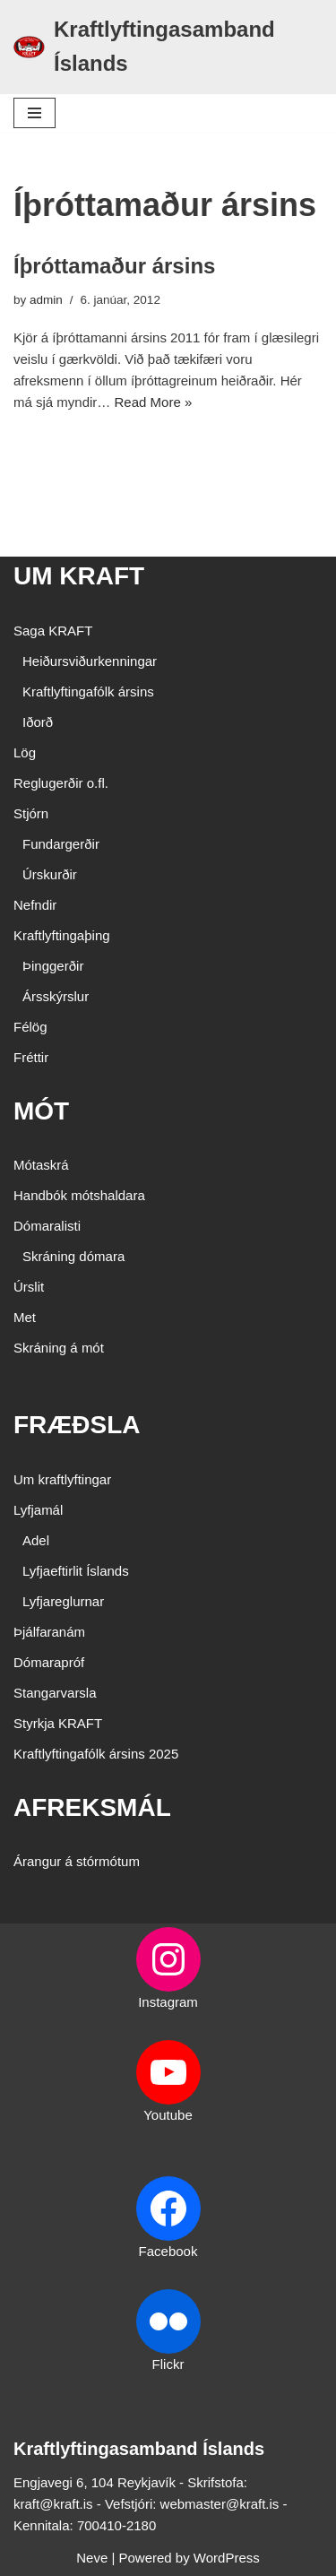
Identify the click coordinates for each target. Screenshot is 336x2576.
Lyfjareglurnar (63, 1601)
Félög (30, 1026)
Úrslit (28, 1286)
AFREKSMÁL (92, 1807)
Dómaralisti (47, 1225)
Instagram (168, 2002)
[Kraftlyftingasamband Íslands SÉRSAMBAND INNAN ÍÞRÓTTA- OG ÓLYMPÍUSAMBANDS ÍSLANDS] (168, 47)
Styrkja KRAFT (57, 1723)
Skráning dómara (73, 1256)
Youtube (168, 2114)
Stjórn (30, 813)
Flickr (168, 2364)
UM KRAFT (78, 576)
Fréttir (30, 1057)
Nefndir (34, 904)
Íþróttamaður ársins (114, 266)
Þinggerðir (52, 965)
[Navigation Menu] (34, 113)
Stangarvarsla (55, 1692)
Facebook (168, 2251)
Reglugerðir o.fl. (60, 783)
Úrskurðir (49, 874)
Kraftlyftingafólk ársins (88, 691)
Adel (35, 1540)
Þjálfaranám (49, 1631)
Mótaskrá (41, 1164)
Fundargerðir (60, 843)
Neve (92, 2557)
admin (46, 300)
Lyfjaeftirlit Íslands (75, 1570)
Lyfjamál (38, 1509)
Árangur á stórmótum (76, 1861)
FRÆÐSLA (77, 1425)
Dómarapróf (48, 1662)
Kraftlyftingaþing (61, 935)
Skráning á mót (58, 1347)
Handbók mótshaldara (79, 1195)
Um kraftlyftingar (62, 1479)
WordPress (227, 2557)
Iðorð (37, 722)
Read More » (154, 402)
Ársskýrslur (55, 996)
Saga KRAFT (52, 630)
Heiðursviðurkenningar (89, 661)
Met (24, 1317)
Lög (24, 752)
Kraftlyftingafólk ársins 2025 (95, 1753)
